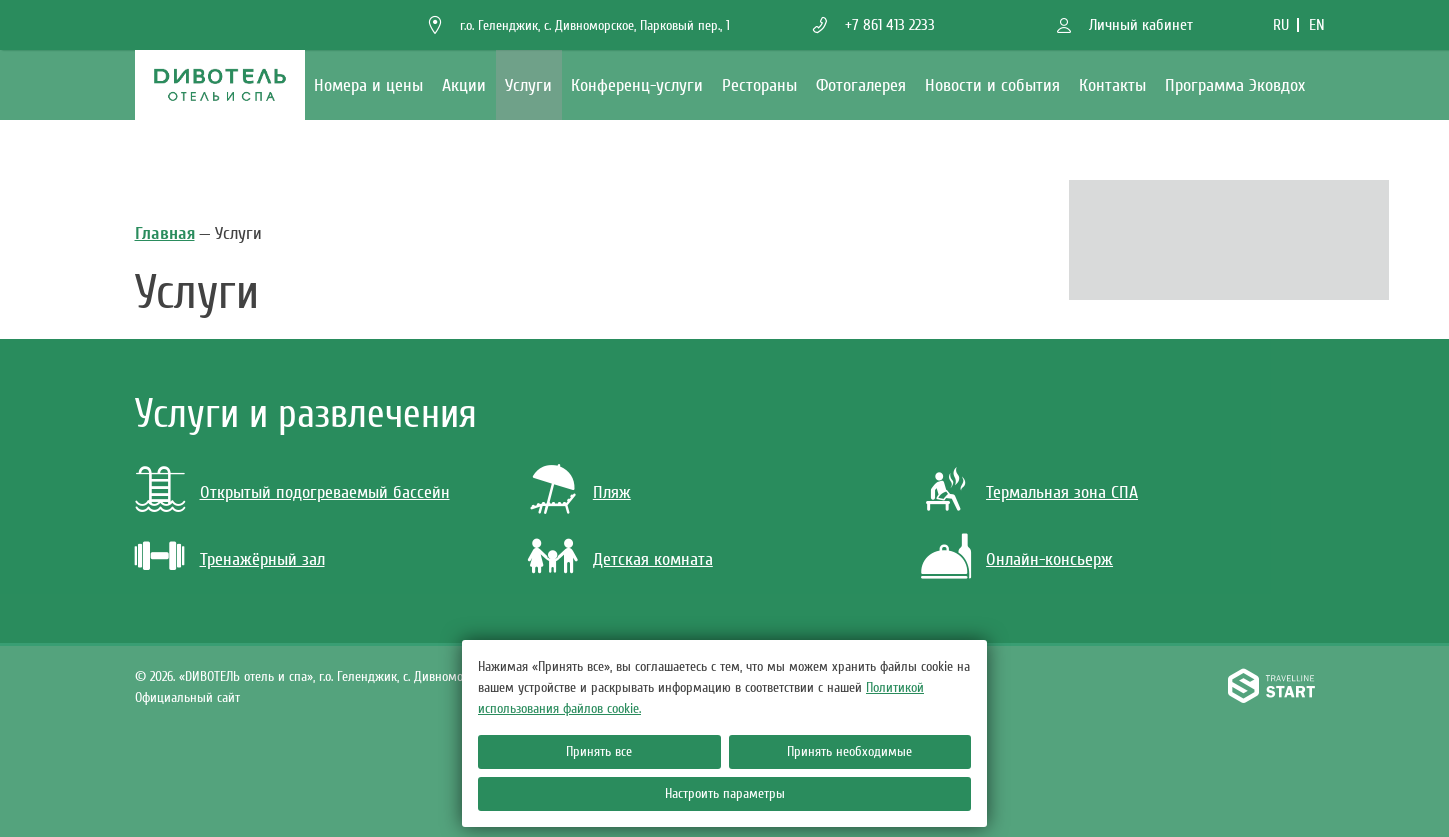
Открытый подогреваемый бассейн (325, 492)
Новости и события (992, 85)
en (1317, 25)
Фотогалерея (861, 85)
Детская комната (653, 559)
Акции (464, 85)
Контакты (1112, 85)
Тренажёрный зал (262, 559)
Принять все (599, 751)
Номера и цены (368, 85)
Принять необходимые (849, 751)
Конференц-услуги (637, 85)
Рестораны (759, 85)
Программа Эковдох (1235, 85)
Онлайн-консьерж (1049, 559)
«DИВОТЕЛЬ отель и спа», (336, 676)
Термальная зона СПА (1062, 492)
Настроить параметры (725, 793)
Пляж (612, 492)
